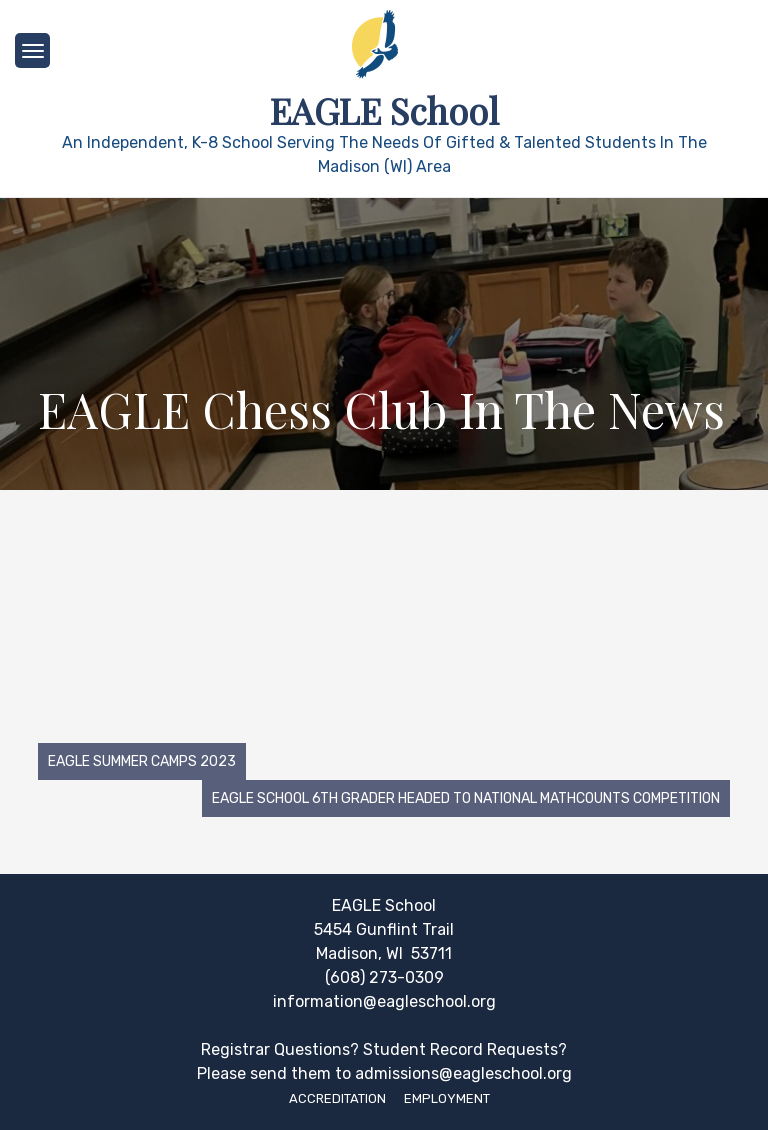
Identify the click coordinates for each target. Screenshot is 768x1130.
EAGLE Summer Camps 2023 (142, 761)
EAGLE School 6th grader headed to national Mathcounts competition (466, 798)
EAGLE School (384, 110)
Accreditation (337, 1098)
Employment (447, 1098)
